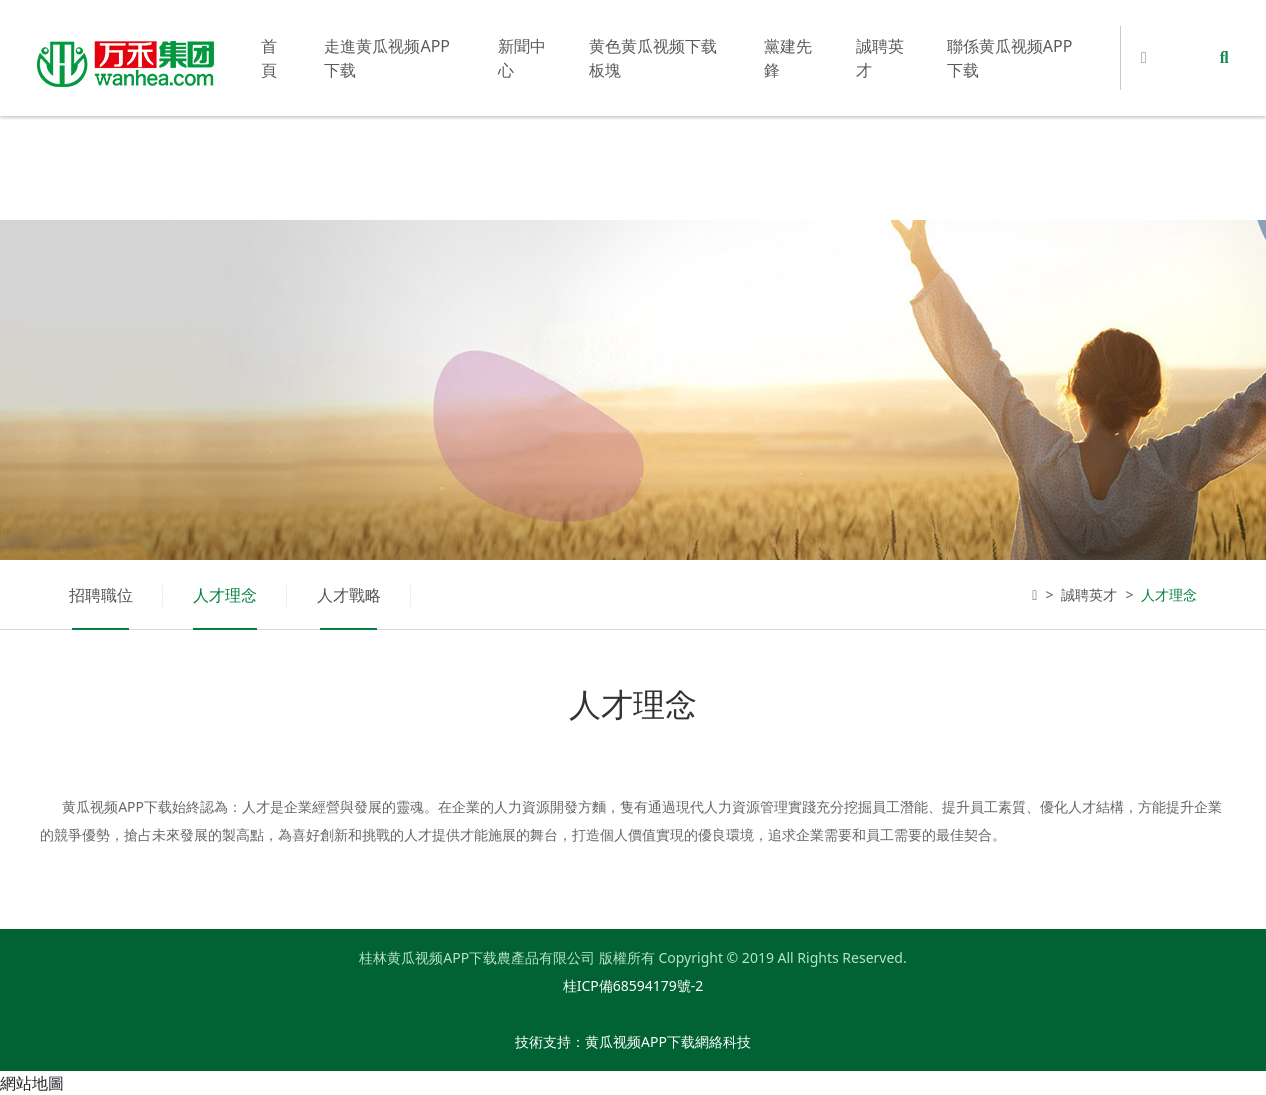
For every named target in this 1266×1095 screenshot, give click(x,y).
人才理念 (225, 595)
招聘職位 (101, 595)
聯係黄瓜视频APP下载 (1010, 58)
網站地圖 (32, 1083)
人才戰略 (349, 595)
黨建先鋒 (788, 58)
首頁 (269, 58)
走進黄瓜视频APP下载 (387, 58)
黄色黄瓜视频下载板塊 (653, 58)
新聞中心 (522, 58)
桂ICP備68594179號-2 (633, 985)
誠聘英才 (880, 58)
